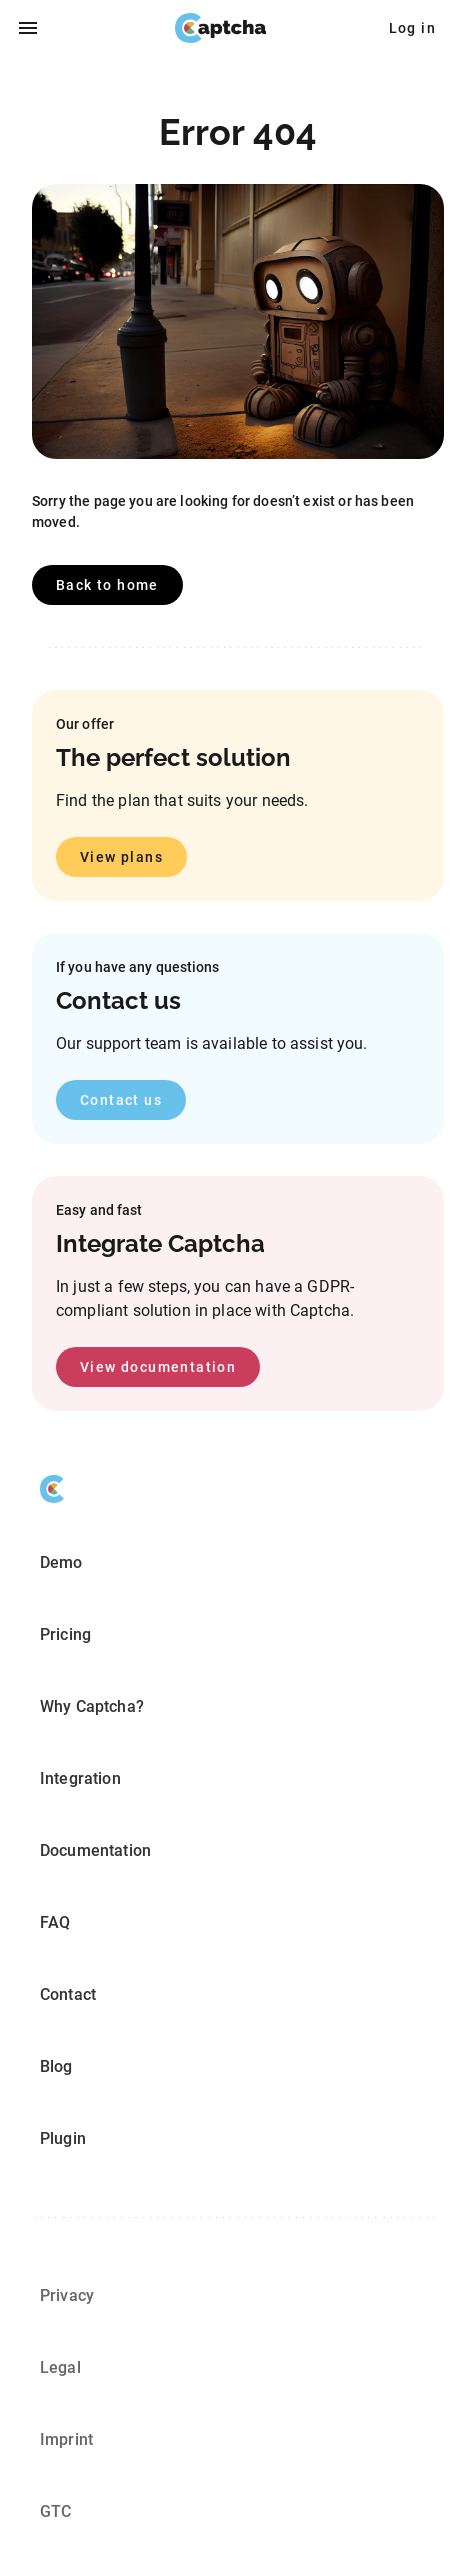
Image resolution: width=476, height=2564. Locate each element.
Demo (61, 1562)
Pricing (65, 1634)
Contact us (121, 1100)
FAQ (55, 1922)
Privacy (67, 2295)
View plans (121, 857)
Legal (60, 2367)
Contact (68, 1994)
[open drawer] (28, 28)
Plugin (63, 2138)
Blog (56, 2066)
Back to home (107, 585)
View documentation (158, 1367)
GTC (55, 2511)
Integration (80, 1778)
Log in (412, 28)
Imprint (66, 2439)
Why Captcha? (92, 1706)
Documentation (95, 1850)
